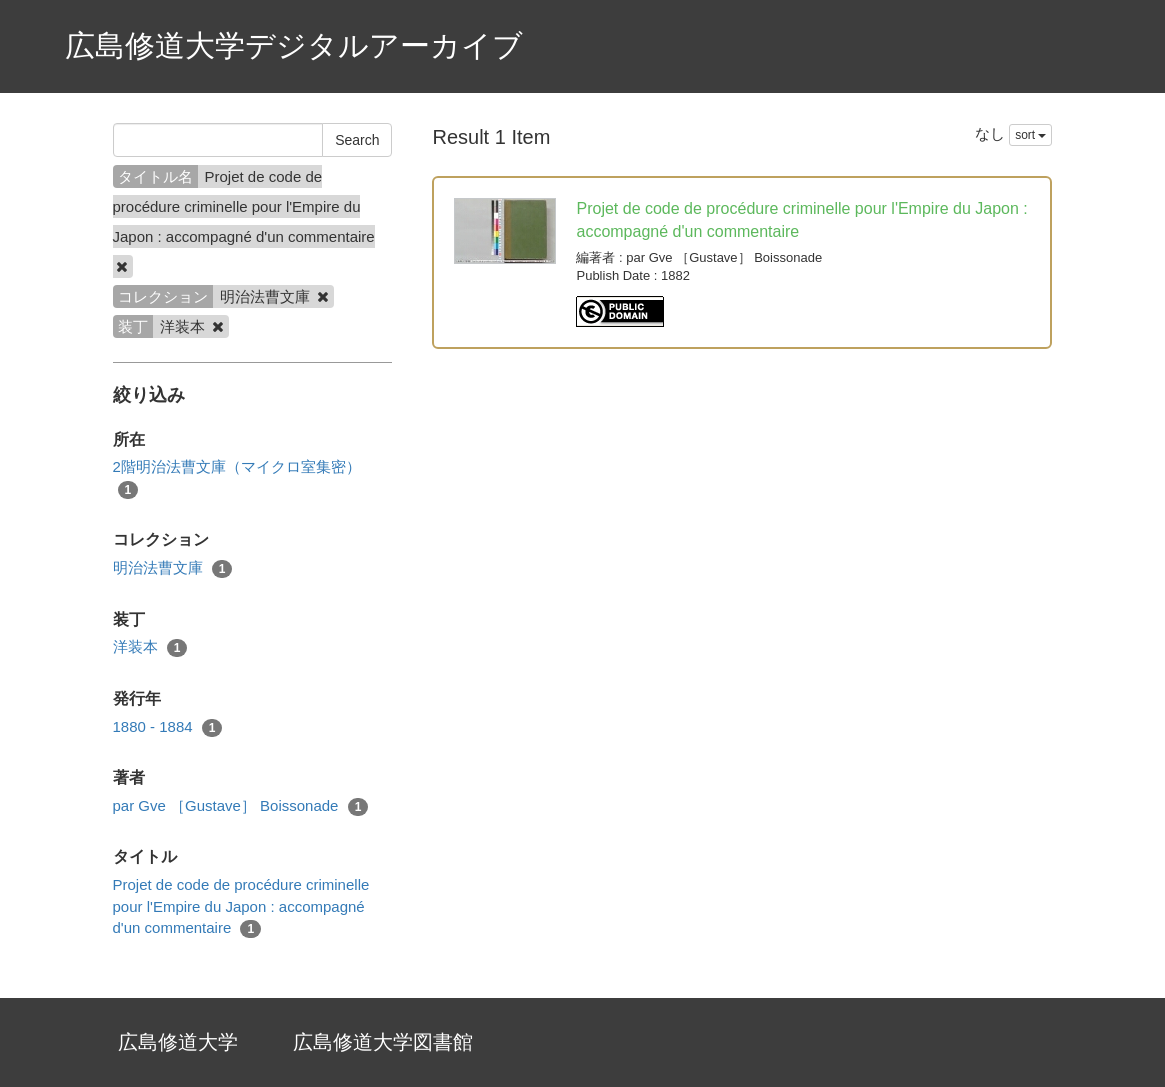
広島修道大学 (178, 1042)
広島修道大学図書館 (383, 1042)
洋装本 (150, 647)
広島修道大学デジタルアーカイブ (294, 45)
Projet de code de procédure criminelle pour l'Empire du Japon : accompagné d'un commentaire (241, 907)
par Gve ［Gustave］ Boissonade (241, 806)
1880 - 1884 (168, 727)
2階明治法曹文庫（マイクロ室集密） (237, 478)
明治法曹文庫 (173, 568)
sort (1030, 135)
